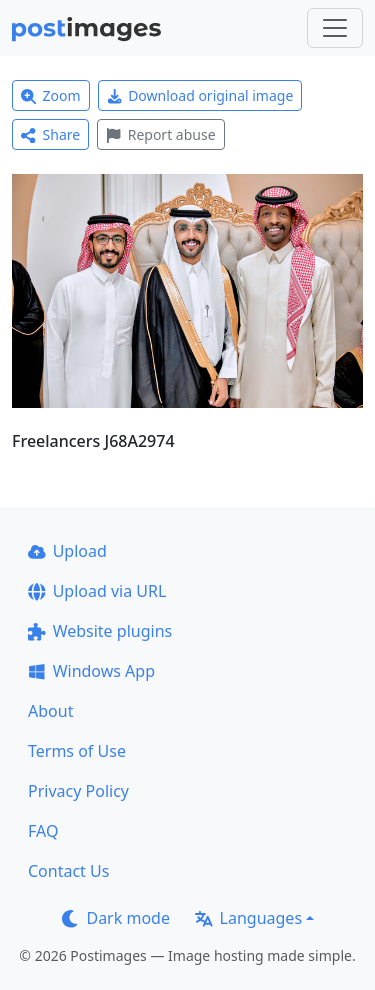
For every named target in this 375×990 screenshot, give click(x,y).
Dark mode (116, 918)
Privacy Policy (78, 791)
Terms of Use (77, 751)
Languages (248, 918)
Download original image (200, 95)
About (50, 711)
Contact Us (68, 871)
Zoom (51, 95)
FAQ (43, 831)
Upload (67, 551)
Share (50, 134)
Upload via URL (97, 591)
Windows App (91, 671)
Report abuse (160, 134)
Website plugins (100, 631)
